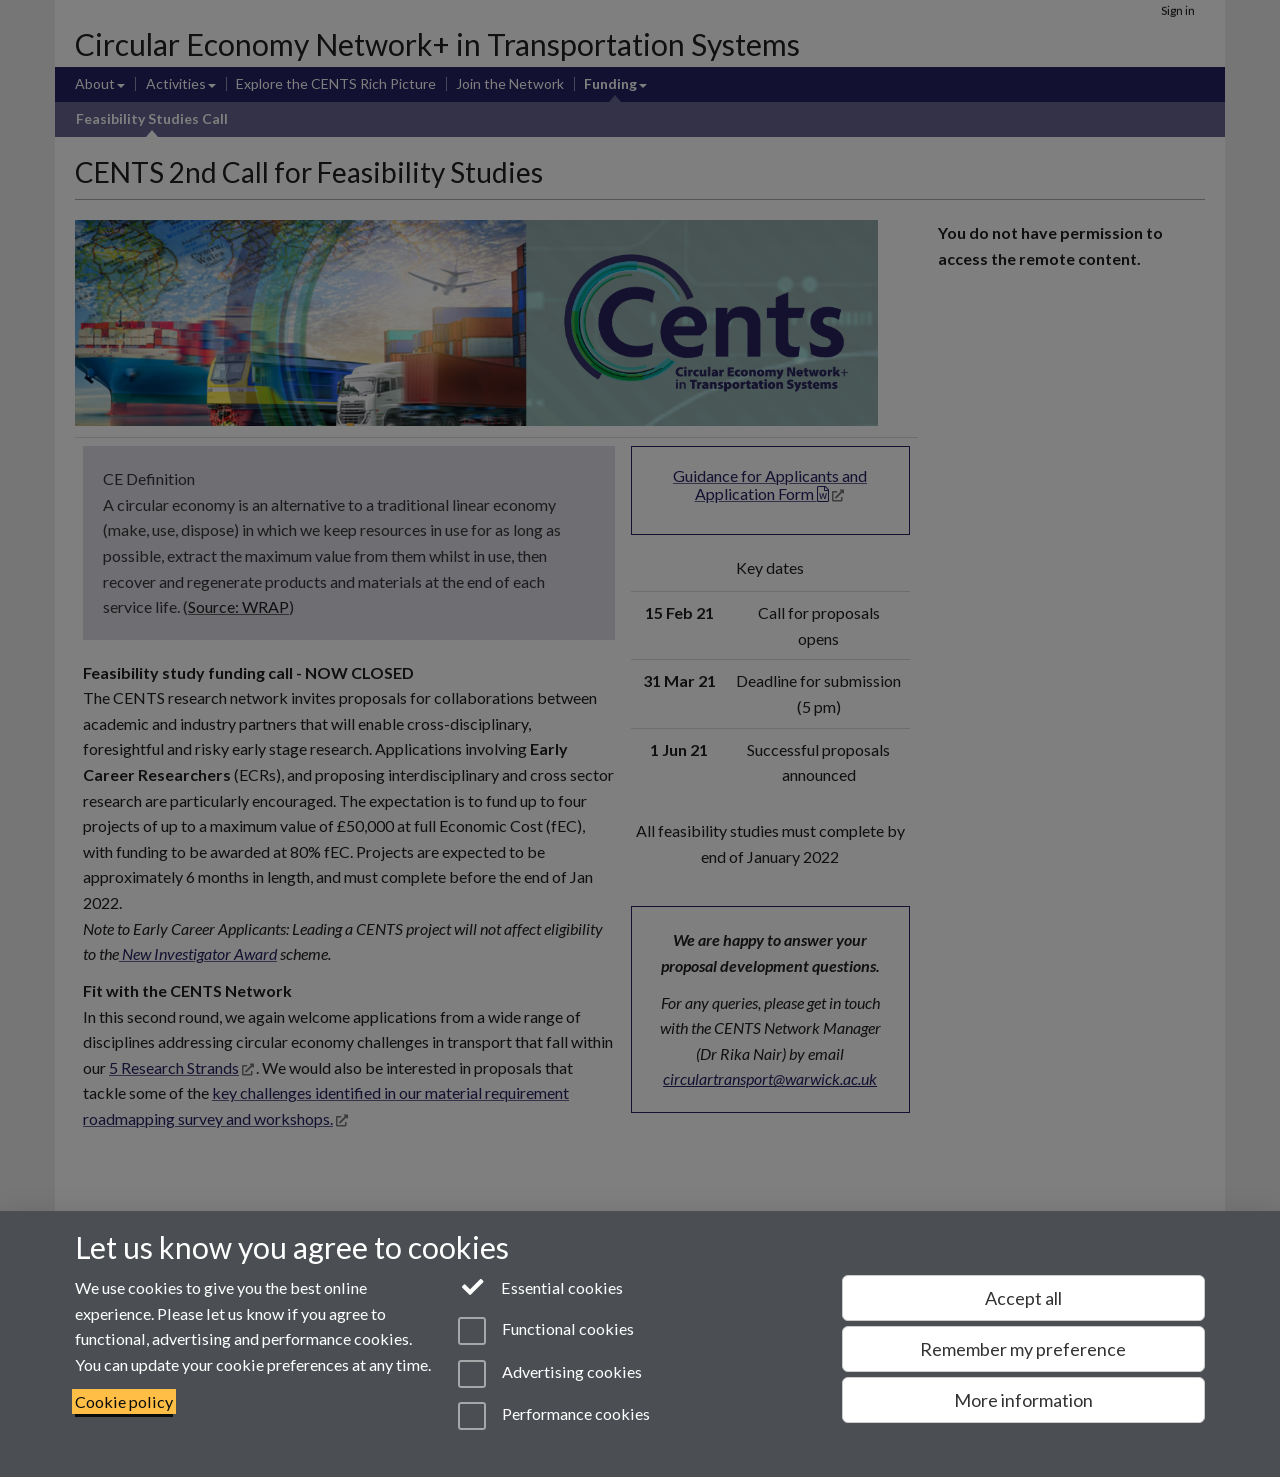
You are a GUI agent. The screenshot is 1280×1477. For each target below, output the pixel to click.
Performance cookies (553, 1416)
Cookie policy (124, 1401)
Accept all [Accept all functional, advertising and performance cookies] (1023, 1298)
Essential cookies (540, 1286)
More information (1023, 1400)
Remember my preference (1023, 1349)
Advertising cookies (549, 1374)
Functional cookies (545, 1331)
